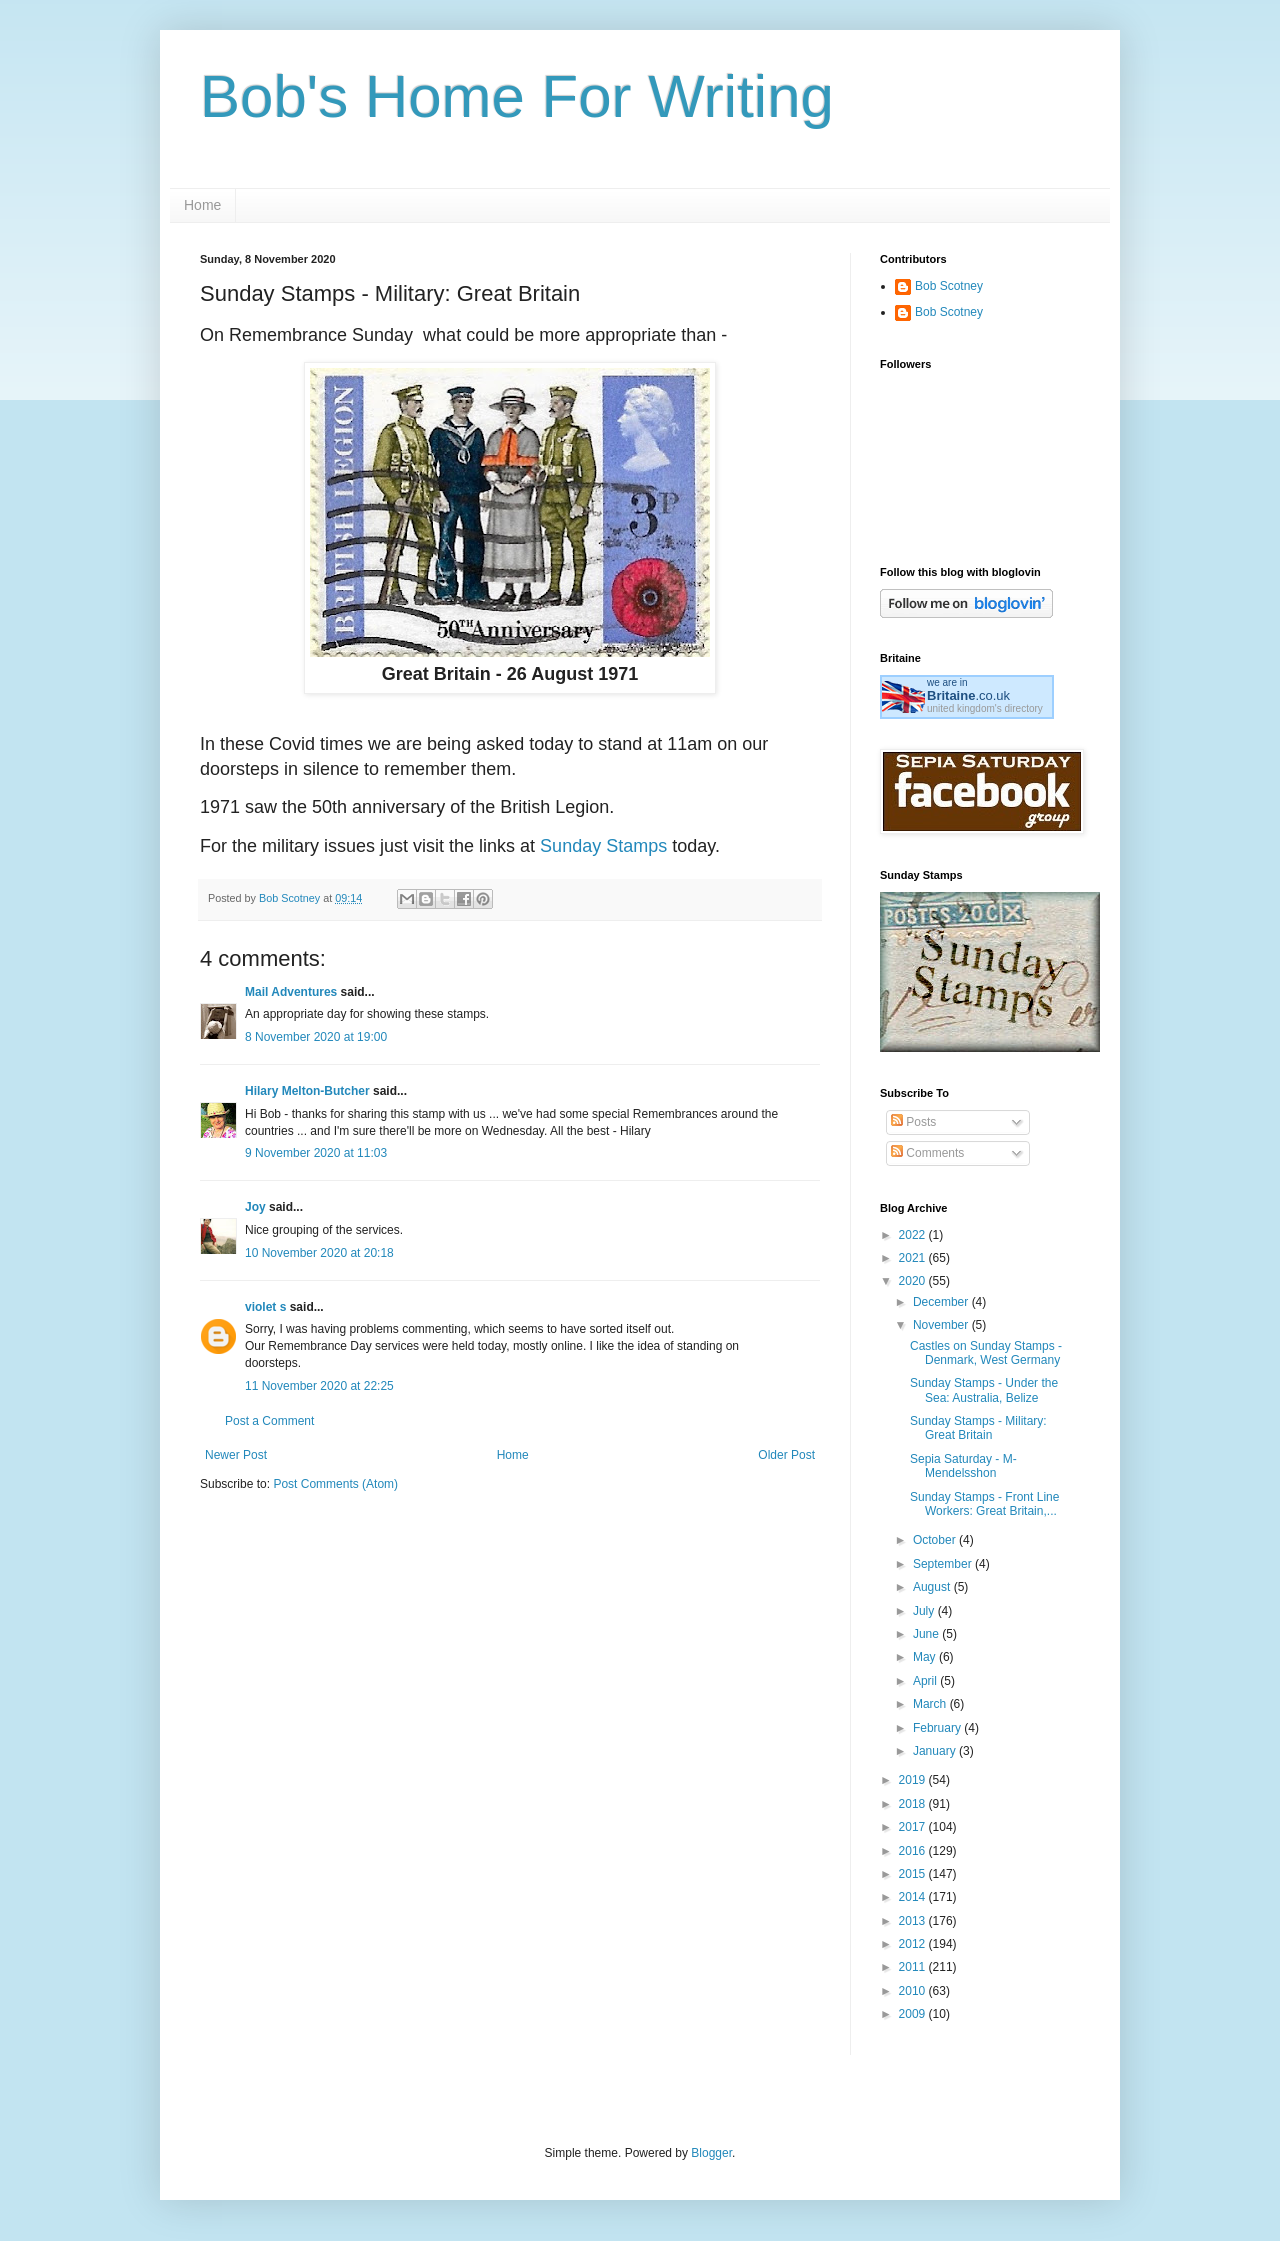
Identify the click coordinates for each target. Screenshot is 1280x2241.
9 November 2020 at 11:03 (316, 1153)
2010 (914, 1991)
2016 (914, 1851)
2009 (914, 2014)
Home (202, 205)
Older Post (786, 1455)
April (926, 1681)
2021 (914, 1258)
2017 (914, 1827)
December (942, 1302)
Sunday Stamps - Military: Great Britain (978, 1428)
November (942, 1325)
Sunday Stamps (603, 846)
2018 (914, 1804)
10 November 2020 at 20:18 (319, 1253)
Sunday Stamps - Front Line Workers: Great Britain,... (984, 1504)
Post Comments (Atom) (335, 1484)
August (933, 1587)
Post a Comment (269, 1421)
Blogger (711, 2153)
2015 (914, 1874)
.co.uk (968, 695)
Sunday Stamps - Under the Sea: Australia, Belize (984, 1390)
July (925, 1611)
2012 (914, 1944)
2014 (914, 1897)
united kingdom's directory (985, 708)
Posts (913, 1122)
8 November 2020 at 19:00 (316, 1037)
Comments (927, 1153)
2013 (914, 1921)
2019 (914, 1780)
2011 (914, 1967)
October (936, 1540)
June (927, 1634)
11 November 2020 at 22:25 (319, 1386)
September (944, 1564)
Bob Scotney (949, 286)
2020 (914, 1281)
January (936, 1751)
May (926, 1657)
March (931, 1704)
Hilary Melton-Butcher (307, 1091)
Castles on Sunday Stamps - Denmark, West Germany (986, 1353)
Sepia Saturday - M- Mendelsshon (963, 1466)
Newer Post (236, 1455)
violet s (265, 1307)
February (938, 1728)
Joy (255, 1207)
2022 (914, 1235)
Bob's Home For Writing (517, 96)
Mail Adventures (291, 992)
